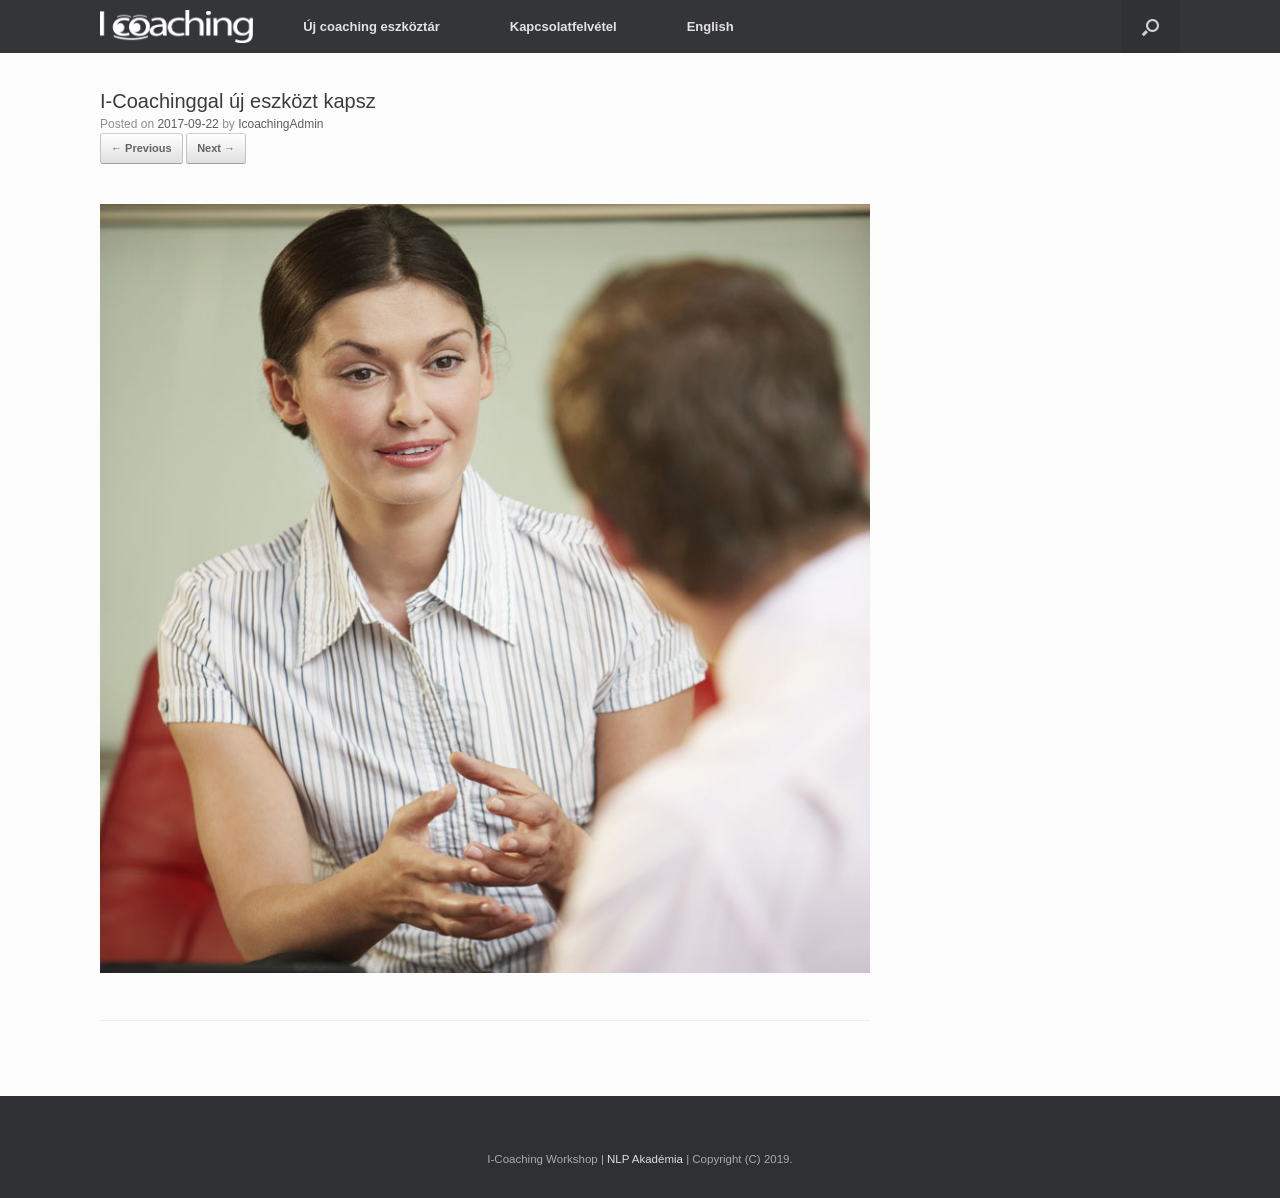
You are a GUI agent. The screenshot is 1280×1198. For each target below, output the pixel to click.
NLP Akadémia (645, 1159)
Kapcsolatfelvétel (563, 26)
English (710, 26)
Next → (216, 148)
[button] (1150, 26)
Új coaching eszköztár (371, 26)
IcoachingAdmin (280, 124)
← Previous (141, 148)
